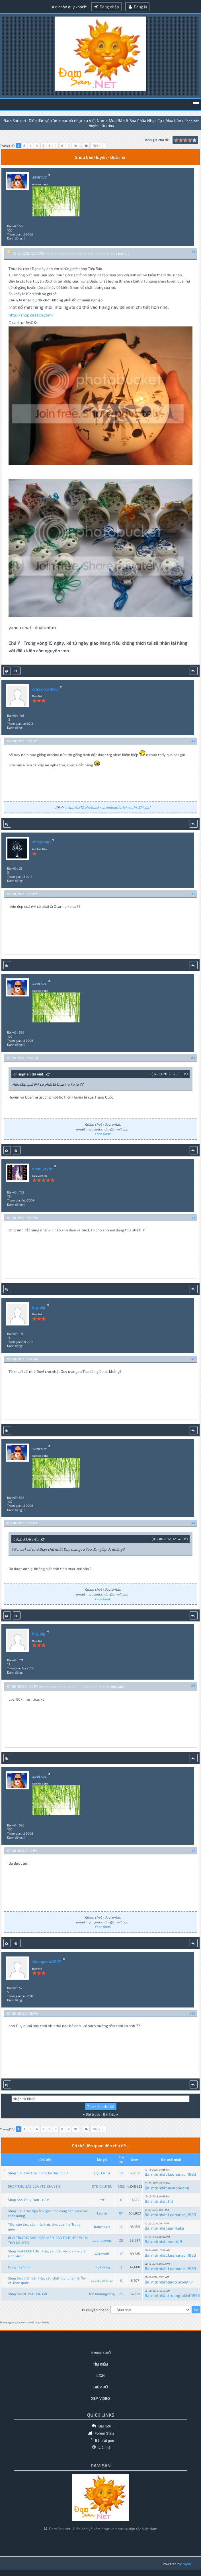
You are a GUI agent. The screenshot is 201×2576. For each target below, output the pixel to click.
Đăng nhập (106, 6)
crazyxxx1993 (45, 689)
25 (121, 2294)
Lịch (101, 2376)
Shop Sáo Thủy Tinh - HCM (29, 2200)
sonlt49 (175, 2241)
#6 (193, 1359)
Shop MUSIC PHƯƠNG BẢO (28, 2294)
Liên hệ (101, 2448)
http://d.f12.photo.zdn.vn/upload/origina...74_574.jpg (107, 807)
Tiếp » (96, 145)
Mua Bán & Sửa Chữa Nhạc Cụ (135, 120)
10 (75, 145)
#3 (193, 894)
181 (121, 2213)
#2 (193, 741)
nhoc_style (42, 1168)
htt (102, 2200)
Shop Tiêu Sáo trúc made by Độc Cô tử (38, 2173)
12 (121, 2226)
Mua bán (173, 120)
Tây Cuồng (102, 2267)
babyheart (102, 2226)
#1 (193, 251)
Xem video (100, 2399)
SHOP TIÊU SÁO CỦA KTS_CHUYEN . (34, 2186)
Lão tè (102, 2213)
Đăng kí (137, 6)
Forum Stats (100, 2433)
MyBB (187, 2564)
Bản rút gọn (100, 2441)
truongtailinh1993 (184, 2295)
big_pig (38, 1307)
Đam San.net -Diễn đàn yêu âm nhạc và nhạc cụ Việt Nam (54, 120)
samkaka (176, 2228)
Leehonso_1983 (182, 2174)
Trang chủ (100, 2353)
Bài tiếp (109, 2114)
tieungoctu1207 (46, 1961)
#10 (192, 2013)
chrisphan (41, 841)
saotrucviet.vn (102, 2280)
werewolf (102, 2254)
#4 (193, 1057)
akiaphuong (178, 2187)
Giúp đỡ (100, 2387)
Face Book (102, 1134)
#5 (193, 1217)
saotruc (123, 253)
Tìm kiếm (100, 2364)
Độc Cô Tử (102, 2173)
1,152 (121, 2186)
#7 (193, 1523)
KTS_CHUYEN (102, 2186)
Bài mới (100, 2426)
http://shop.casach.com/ (31, 314)
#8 (193, 1685)
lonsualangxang (102, 2294)
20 (121, 2240)
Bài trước (93, 2114)
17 (121, 2254)
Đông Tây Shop (19, 2267)
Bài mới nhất (156, 2174)
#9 (193, 1850)
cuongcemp (102, 2240)
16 (86, 145)
